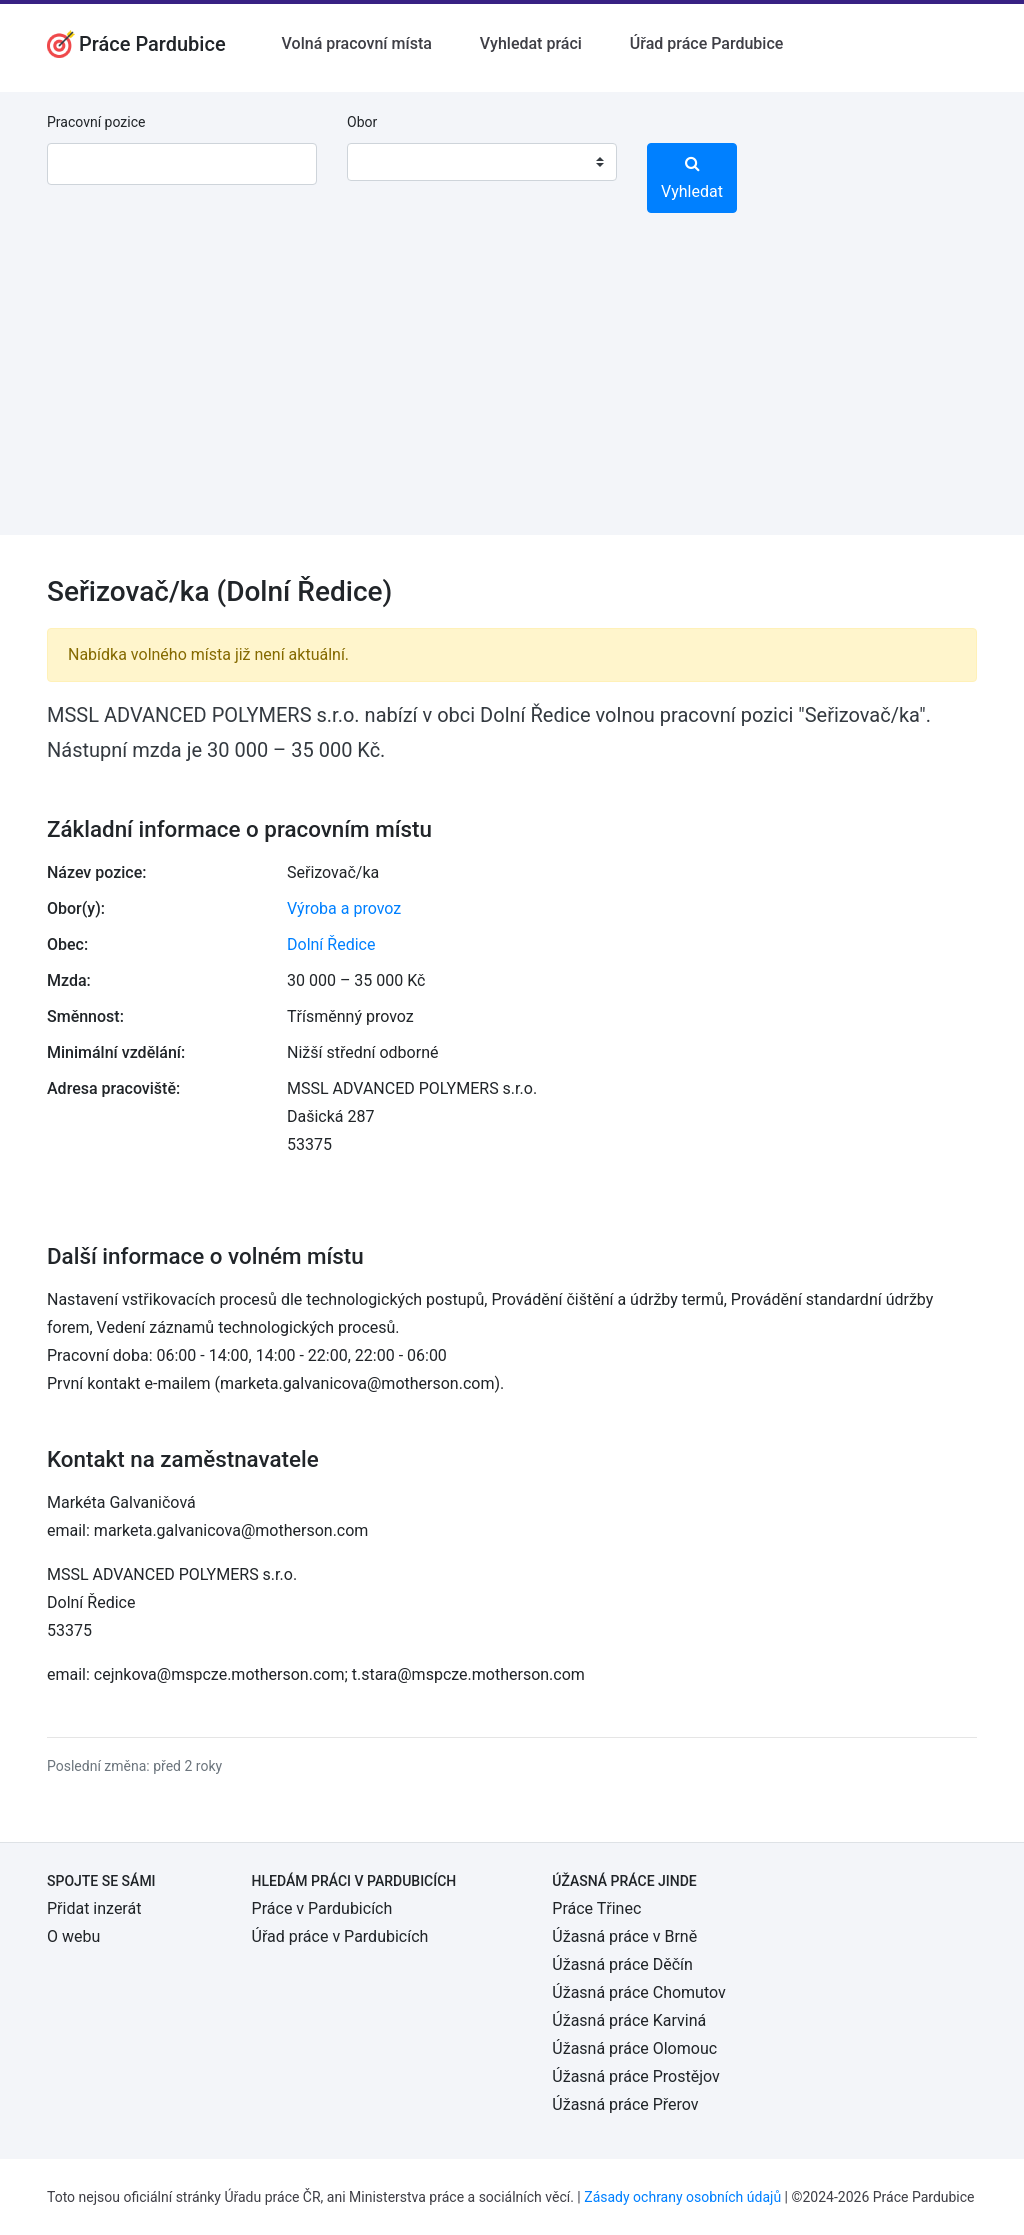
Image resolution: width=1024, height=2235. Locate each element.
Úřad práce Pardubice (707, 43)
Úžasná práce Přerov (625, 2104)
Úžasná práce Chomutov (638, 1992)
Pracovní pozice (96, 122)
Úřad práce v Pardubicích (340, 1936)
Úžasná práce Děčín (622, 1964)
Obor (362, 122)
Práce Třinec (596, 1908)
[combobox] (482, 162)
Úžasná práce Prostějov (635, 2076)
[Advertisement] (512, 395)
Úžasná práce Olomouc (634, 2048)
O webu (73, 1936)
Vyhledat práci (531, 43)
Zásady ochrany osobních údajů (682, 2197)
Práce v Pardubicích (322, 1908)
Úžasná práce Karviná (629, 2020)
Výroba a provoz (344, 908)
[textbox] (388, 162)
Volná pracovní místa (357, 43)
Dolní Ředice (331, 944)
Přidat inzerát (94, 1908)
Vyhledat (692, 178)
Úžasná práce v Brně (624, 1936)
